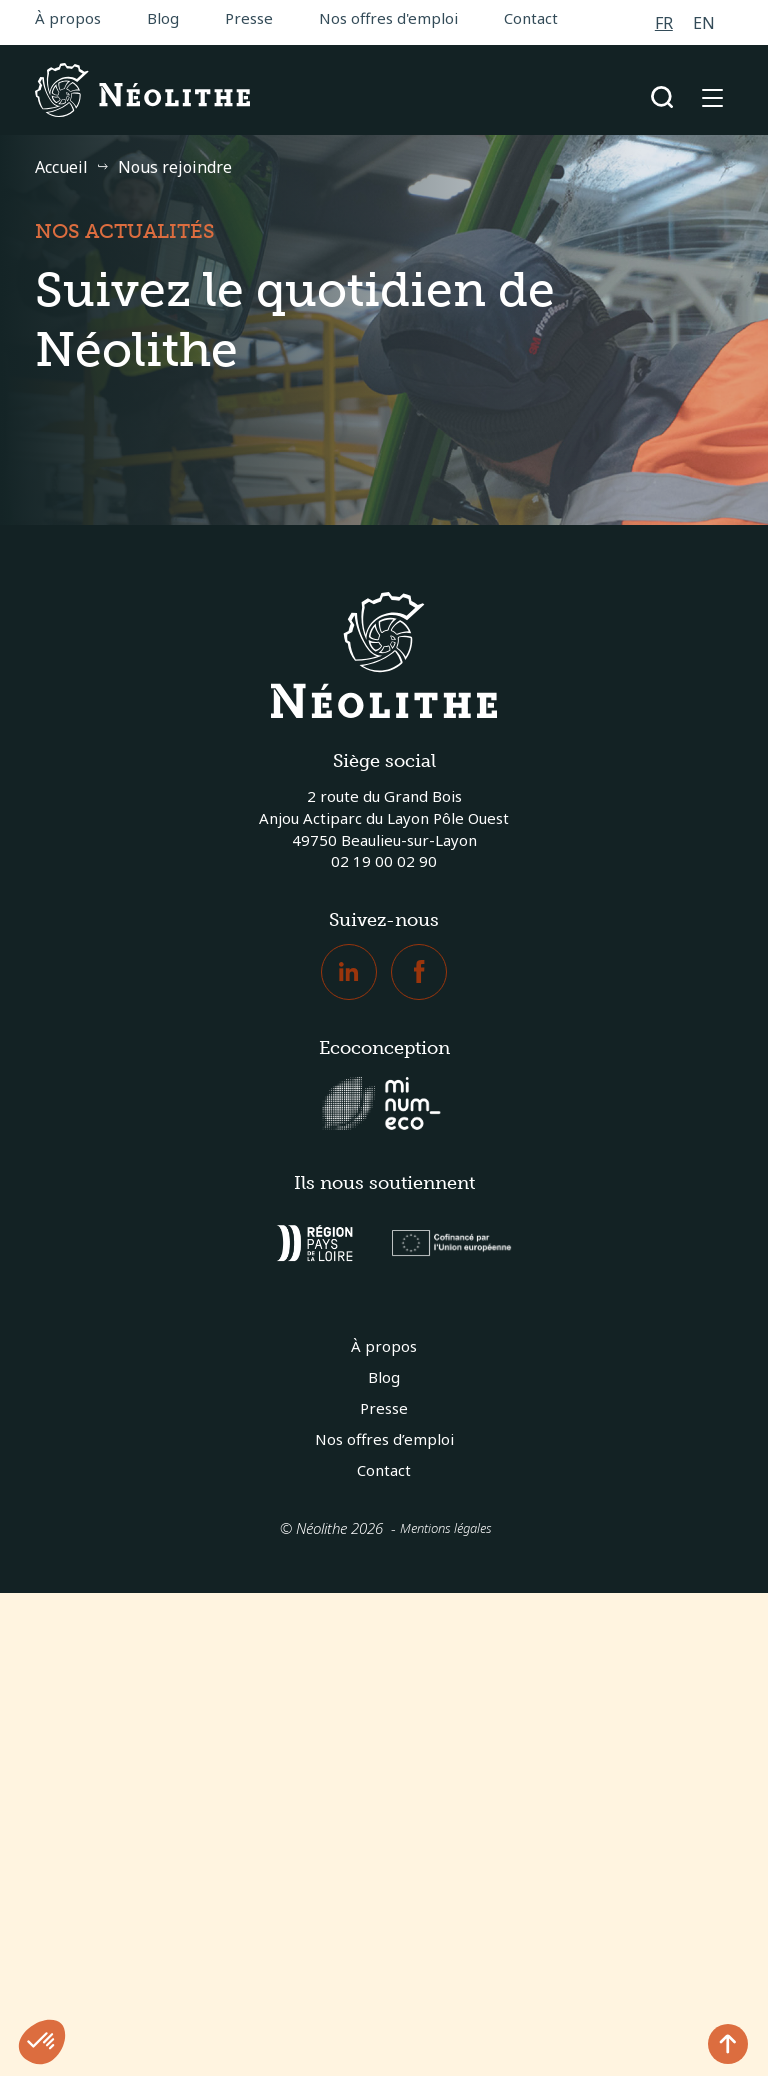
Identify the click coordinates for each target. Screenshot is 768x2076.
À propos (68, 18)
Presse (249, 18)
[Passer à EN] (704, 22)
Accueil (61, 167)
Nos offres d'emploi (388, 18)
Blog (163, 18)
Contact (531, 18)
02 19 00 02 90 (384, 861)
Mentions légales (446, 1528)
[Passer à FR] (664, 22)
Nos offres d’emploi (384, 1439)
